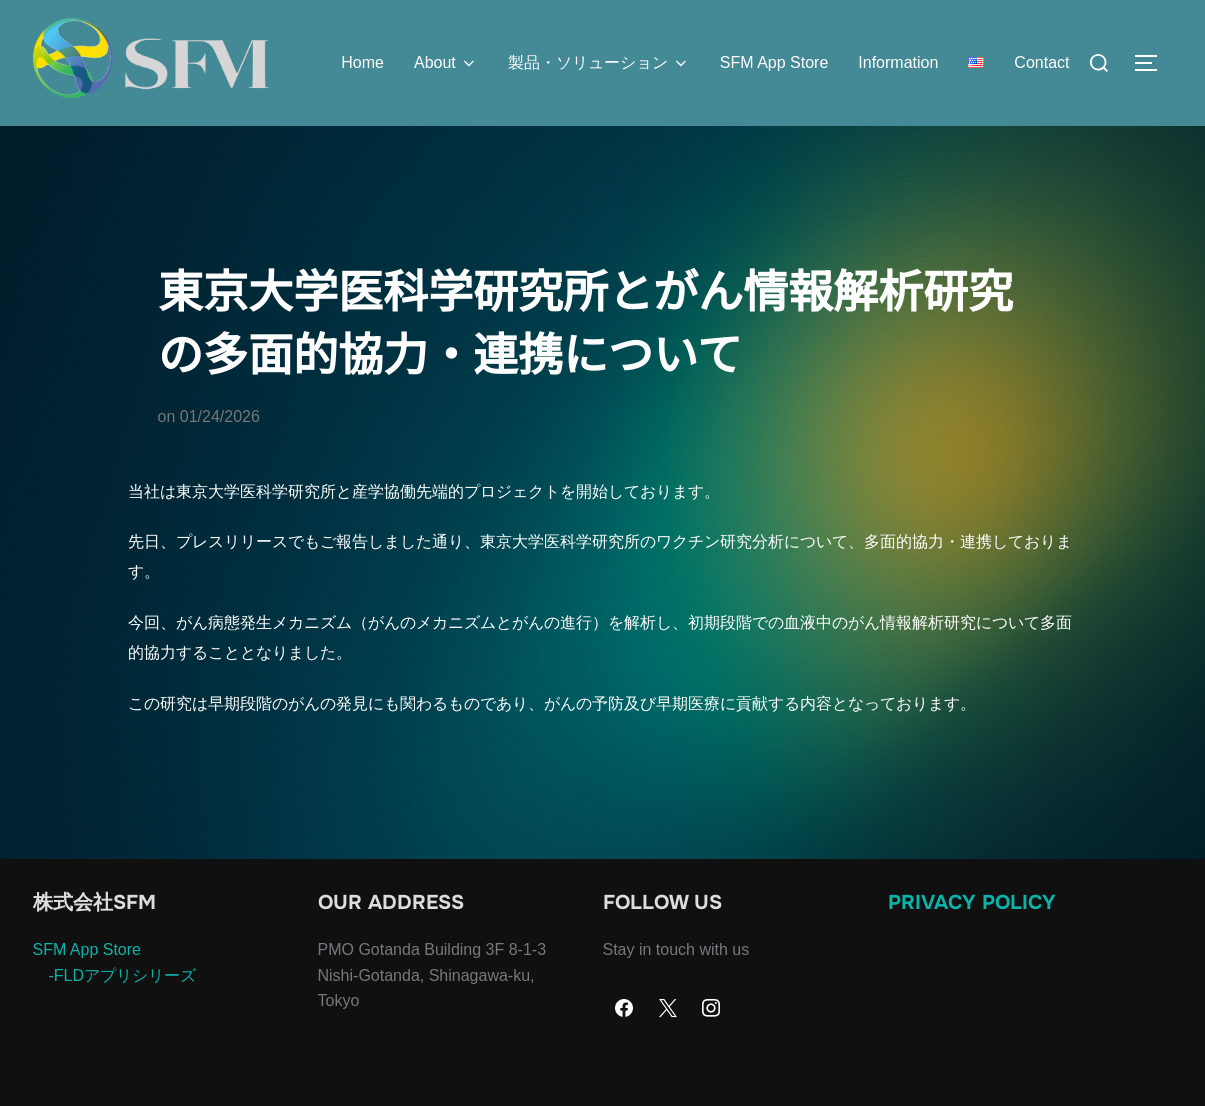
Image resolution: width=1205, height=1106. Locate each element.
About (446, 63)
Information (898, 62)
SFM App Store (774, 62)
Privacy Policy (972, 942)
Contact (1041, 62)
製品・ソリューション (599, 63)
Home (362, 62)
